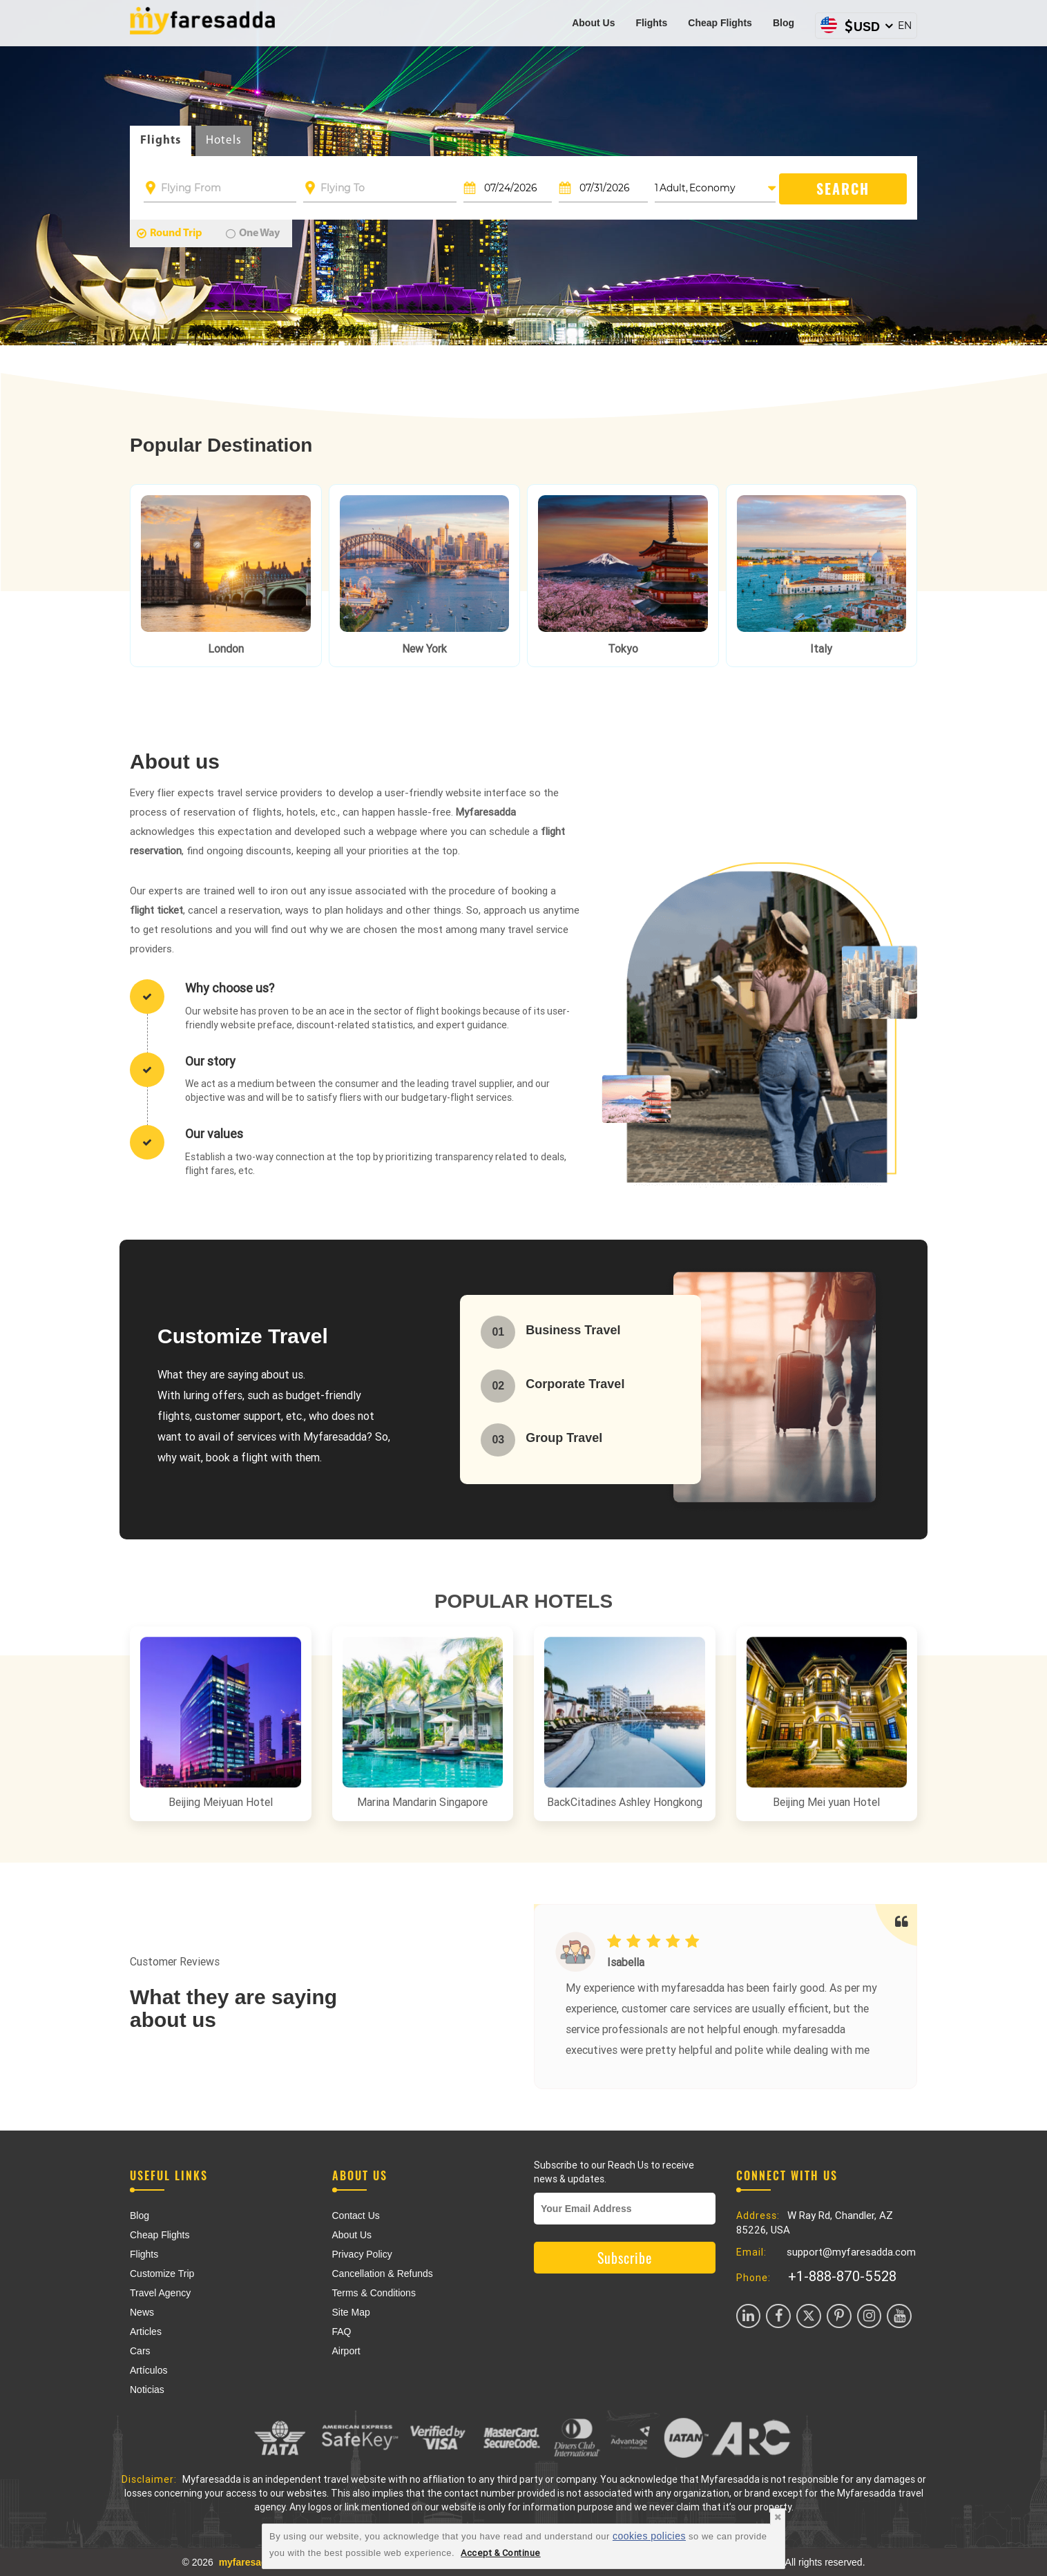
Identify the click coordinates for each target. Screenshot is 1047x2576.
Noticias (147, 2389)
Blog (783, 22)
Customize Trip (162, 2273)
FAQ (342, 2331)
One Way (253, 233)
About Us (593, 22)
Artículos (148, 2370)
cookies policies (649, 2535)
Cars (140, 2350)
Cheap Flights (720, 22)
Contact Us (356, 2215)
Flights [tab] (160, 140)
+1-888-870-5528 (842, 2276)
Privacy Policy (362, 2254)
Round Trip (169, 233)
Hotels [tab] (224, 140)
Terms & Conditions (374, 2292)
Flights (651, 22)
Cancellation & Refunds (382, 2273)
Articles (146, 2331)
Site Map (351, 2312)
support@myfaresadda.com (851, 2252)
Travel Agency (160, 2292)
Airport (346, 2350)
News (142, 2312)
